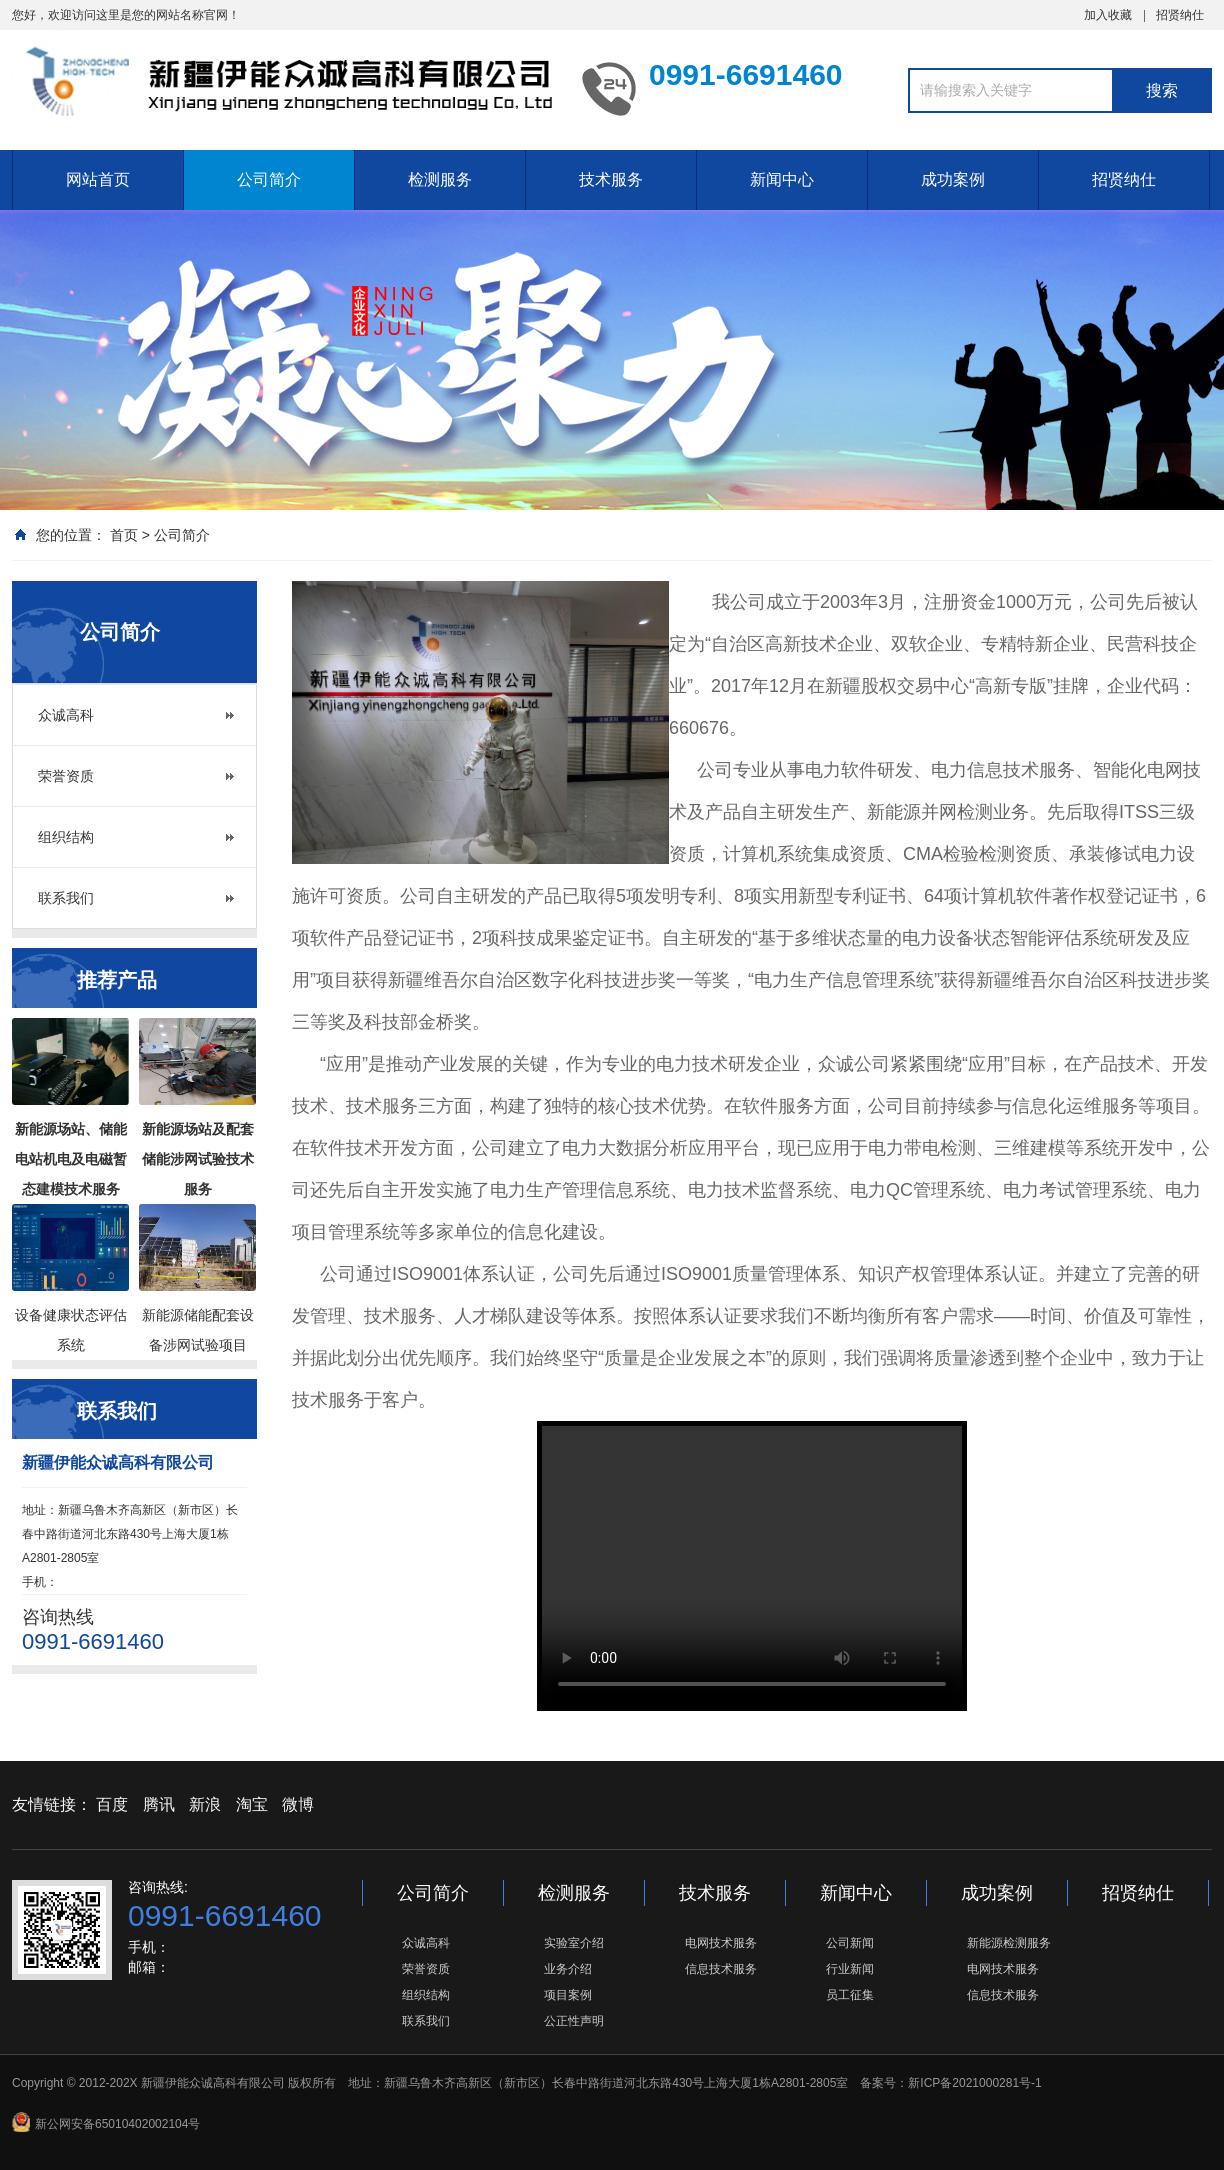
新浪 (205, 1804)
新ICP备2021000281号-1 (974, 2083)
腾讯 (159, 1804)
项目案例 (568, 1995)
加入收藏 (1108, 15)
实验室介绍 (574, 1943)
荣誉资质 (66, 776)
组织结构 (66, 837)
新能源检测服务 (1009, 1943)
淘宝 (252, 1804)
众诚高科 (66, 715)
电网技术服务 (721, 1943)
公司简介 (269, 179)
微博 (298, 1804)
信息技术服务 (721, 1969)
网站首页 (98, 179)
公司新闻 (850, 1943)
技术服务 (611, 179)
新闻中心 (782, 179)
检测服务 (440, 179)
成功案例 (953, 179)
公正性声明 (574, 2021)
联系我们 (66, 898)
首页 (124, 535)
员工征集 (850, 1995)
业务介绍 (568, 1969)
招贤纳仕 (1180, 15)
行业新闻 (850, 1969)
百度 (112, 1804)
